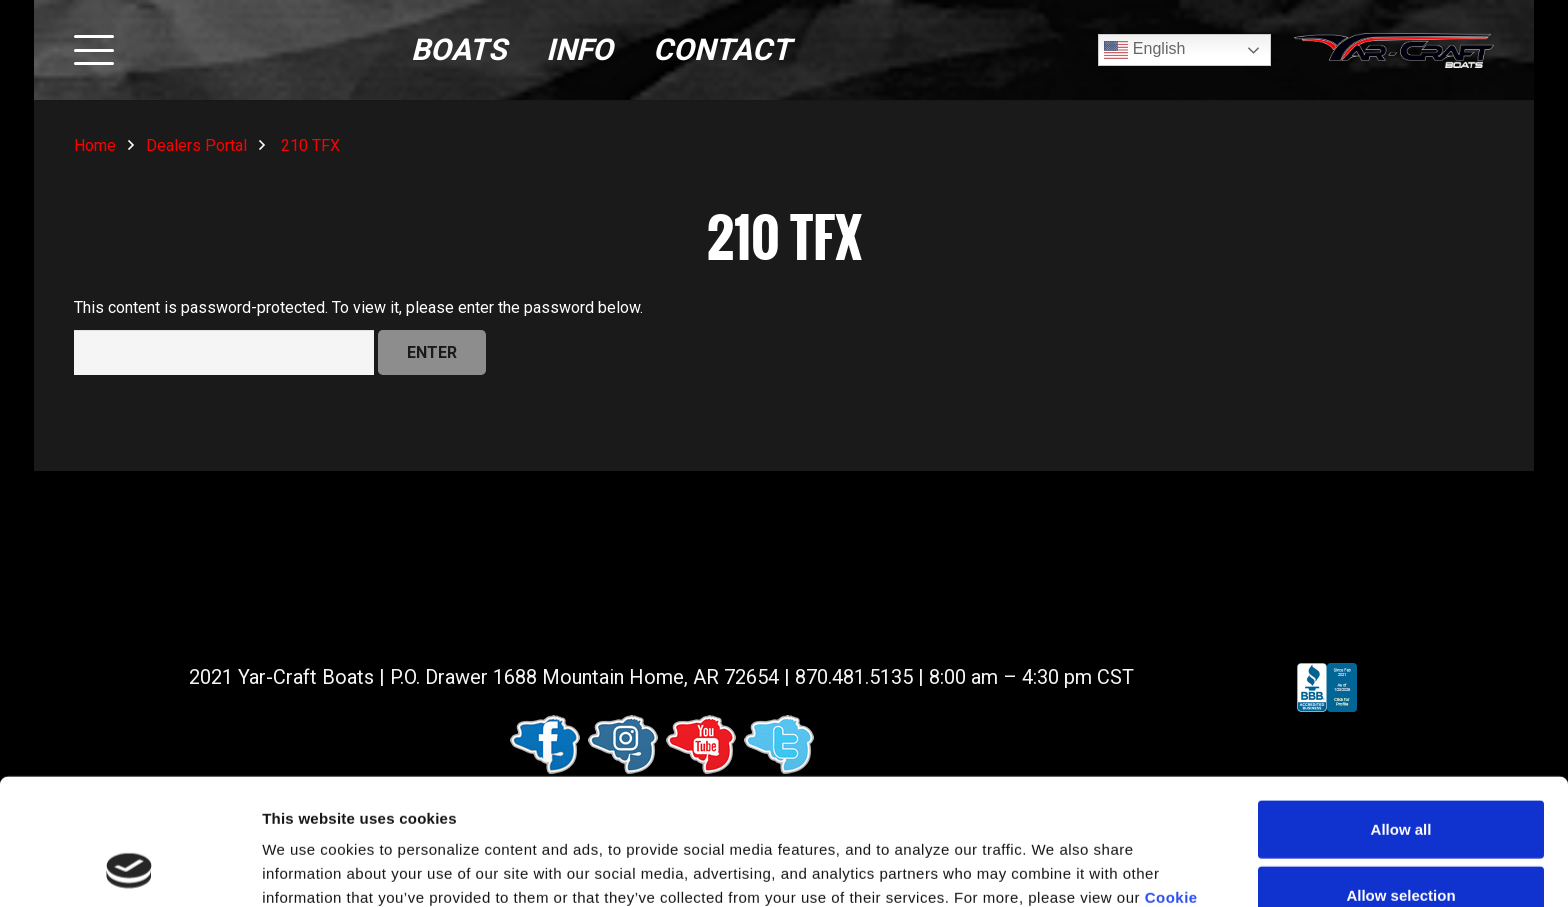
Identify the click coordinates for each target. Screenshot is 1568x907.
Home (95, 145)
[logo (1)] (1394, 50)
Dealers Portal (196, 145)
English (1144, 50)
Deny (1401, 841)
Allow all (1401, 710)
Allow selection (1400, 776)
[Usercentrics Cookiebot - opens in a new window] (129, 868)
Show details (1049, 867)
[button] (94, 50)
